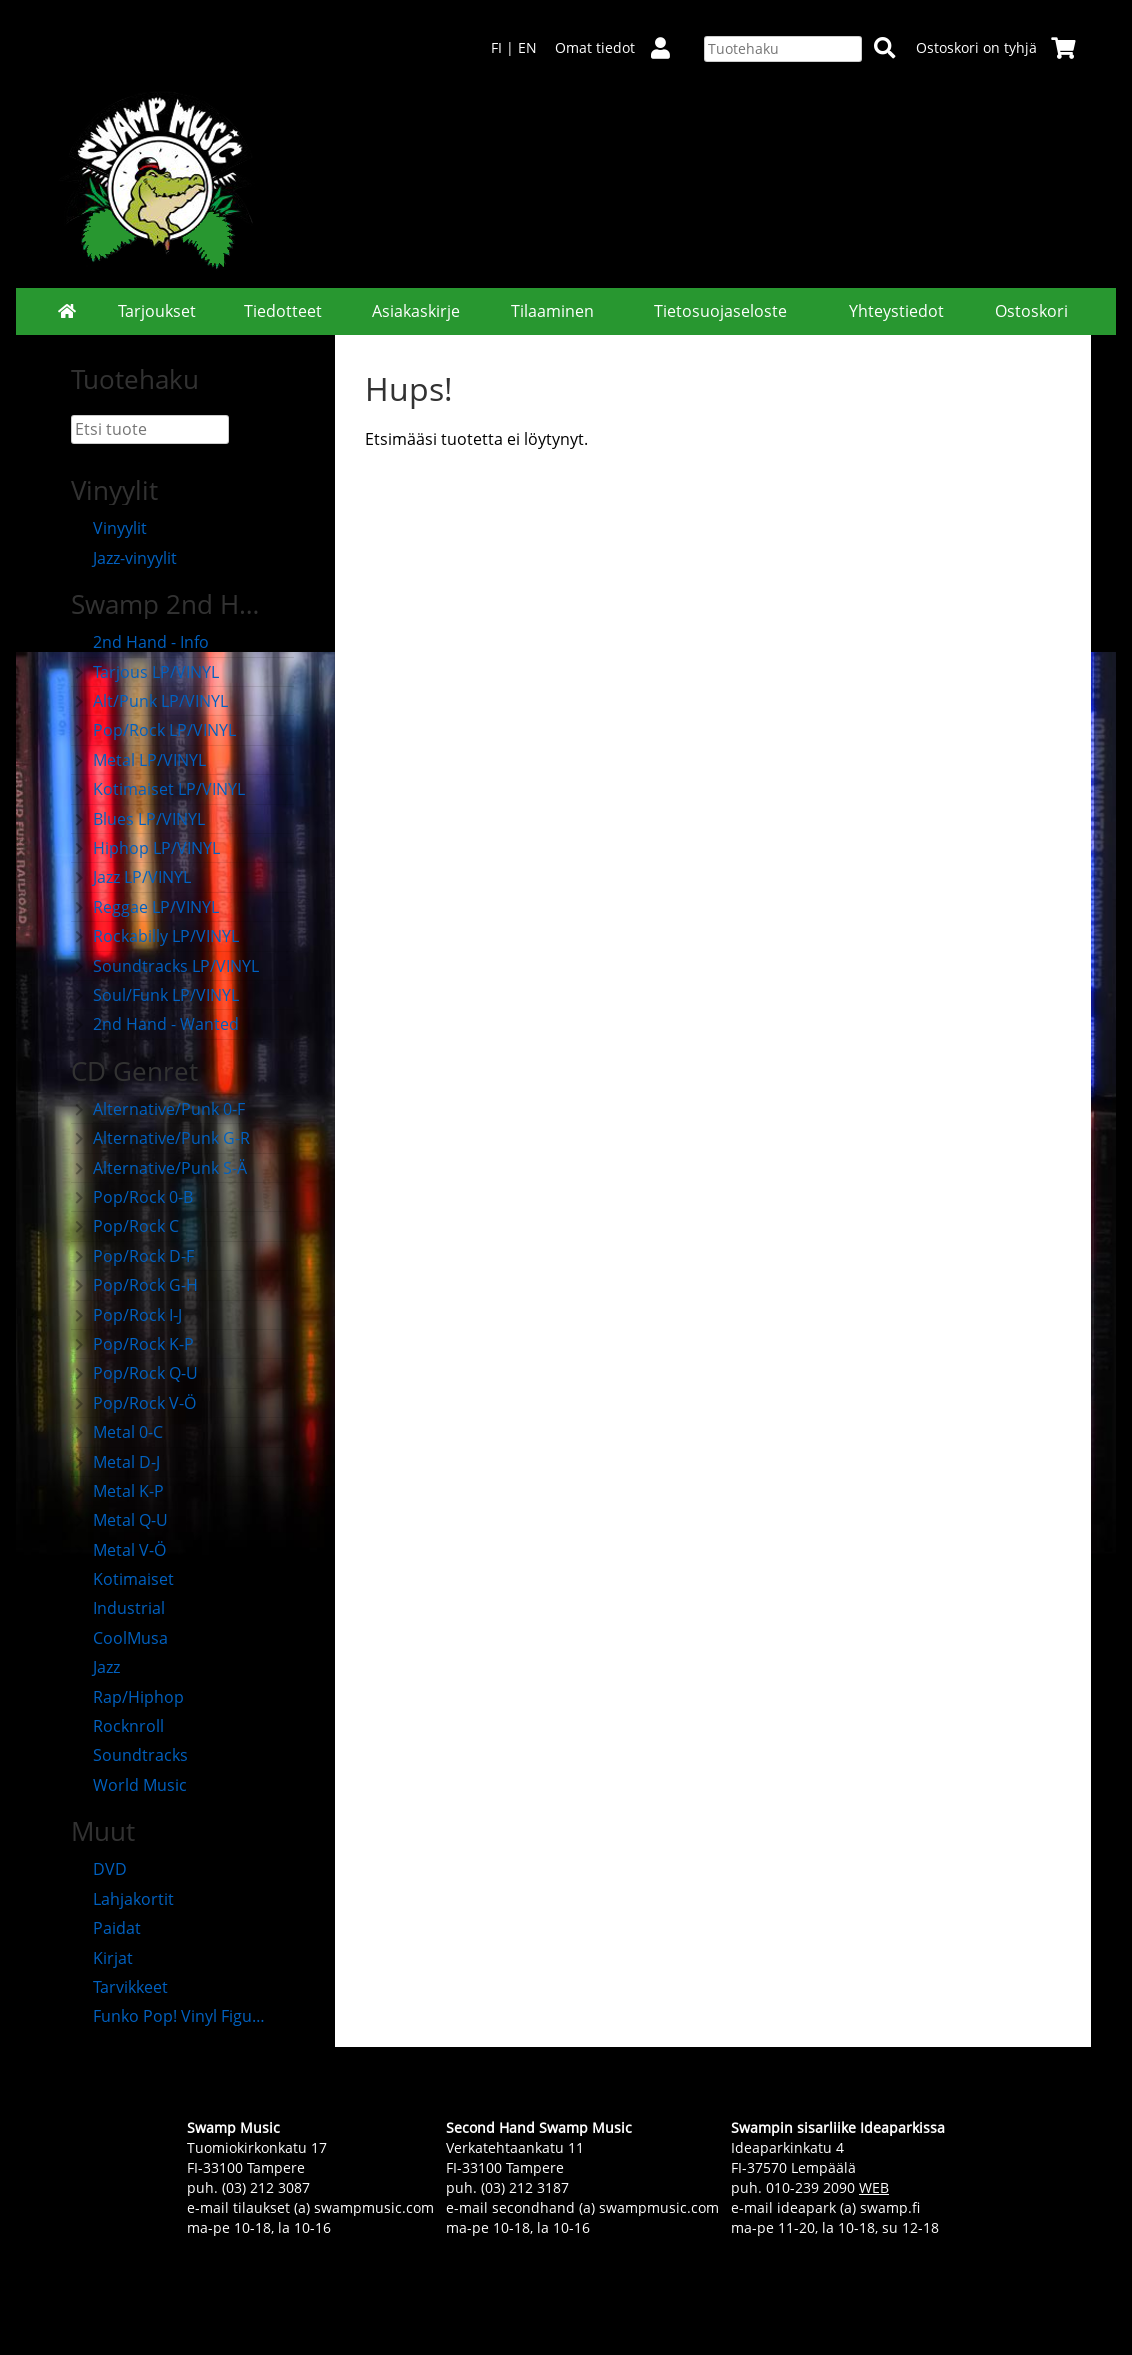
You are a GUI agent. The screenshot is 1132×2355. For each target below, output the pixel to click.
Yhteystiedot (896, 311)
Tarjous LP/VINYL (145, 672)
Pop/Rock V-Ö (133, 1403)
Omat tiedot (620, 47)
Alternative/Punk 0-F (158, 1109)
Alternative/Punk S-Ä (159, 1168)
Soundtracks (129, 1755)
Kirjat (102, 1958)
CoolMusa (119, 1638)
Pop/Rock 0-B (132, 1197)
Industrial (118, 1608)
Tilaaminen (552, 311)
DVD (99, 1869)
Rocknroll (117, 1726)
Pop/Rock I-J (126, 1315)
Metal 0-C (117, 1432)
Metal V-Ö (118, 1550)
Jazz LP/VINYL (131, 877)
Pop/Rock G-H (134, 1285)
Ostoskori (1031, 311)
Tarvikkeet (119, 1987)
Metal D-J (115, 1462)
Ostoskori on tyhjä (996, 47)
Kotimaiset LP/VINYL (158, 789)
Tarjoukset (157, 311)
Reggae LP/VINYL (145, 907)
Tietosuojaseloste (720, 311)
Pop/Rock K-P (132, 1344)
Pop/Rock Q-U (134, 1373)
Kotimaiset (122, 1579)
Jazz (95, 1667)
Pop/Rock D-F (132, 1256)
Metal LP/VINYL (138, 760)
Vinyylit (109, 528)
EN (527, 47)
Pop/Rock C (125, 1226)
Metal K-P (117, 1491)
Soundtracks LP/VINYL (165, 966)
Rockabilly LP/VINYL (155, 936)
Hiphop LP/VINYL (145, 848)
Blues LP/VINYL (138, 819)
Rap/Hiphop (127, 1697)
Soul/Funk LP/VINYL (155, 995)
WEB (874, 2187)
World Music (129, 1785)
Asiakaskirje (416, 311)
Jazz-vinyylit (124, 558)
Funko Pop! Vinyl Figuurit (171, 2016)
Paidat (106, 1928)
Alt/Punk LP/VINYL (149, 701)
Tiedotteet (283, 311)
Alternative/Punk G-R (160, 1138)
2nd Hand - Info (140, 642)
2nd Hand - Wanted (155, 1024)
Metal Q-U (119, 1520)
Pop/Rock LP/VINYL (153, 730)
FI (496, 47)
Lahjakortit (122, 1899)
